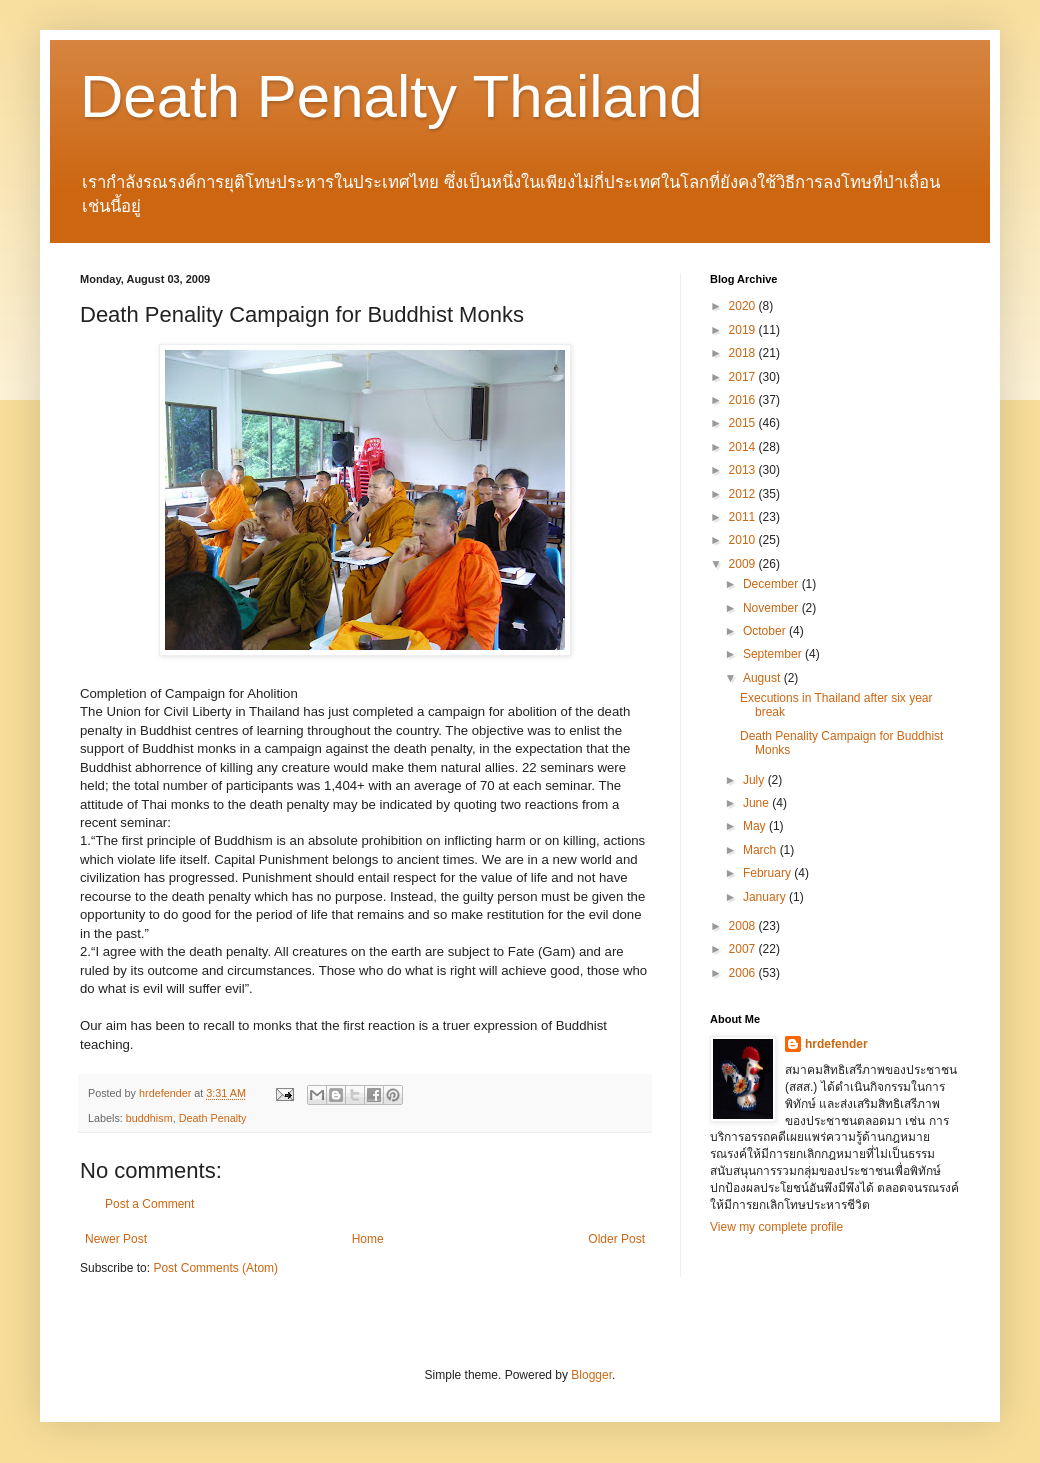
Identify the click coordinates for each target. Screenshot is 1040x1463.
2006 (744, 973)
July (755, 780)
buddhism (149, 1118)
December (772, 584)
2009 (744, 564)
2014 (744, 447)
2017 (744, 377)
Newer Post (116, 1239)
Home (368, 1239)
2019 (744, 330)
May (756, 826)
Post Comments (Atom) (215, 1268)
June (757, 803)
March (761, 850)
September (774, 654)
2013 (744, 470)
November (772, 608)
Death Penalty (213, 1118)
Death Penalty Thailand (391, 96)
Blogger (591, 1375)
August (763, 678)
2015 (744, 423)
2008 (744, 926)
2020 (744, 306)
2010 (744, 540)
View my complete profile (776, 1227)
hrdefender (836, 1044)
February (768, 873)
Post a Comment (149, 1204)
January (766, 897)
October (766, 631)
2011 (744, 517)
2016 (744, 400)
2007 (744, 949)
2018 (744, 353)
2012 (744, 494)
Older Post (616, 1239)
